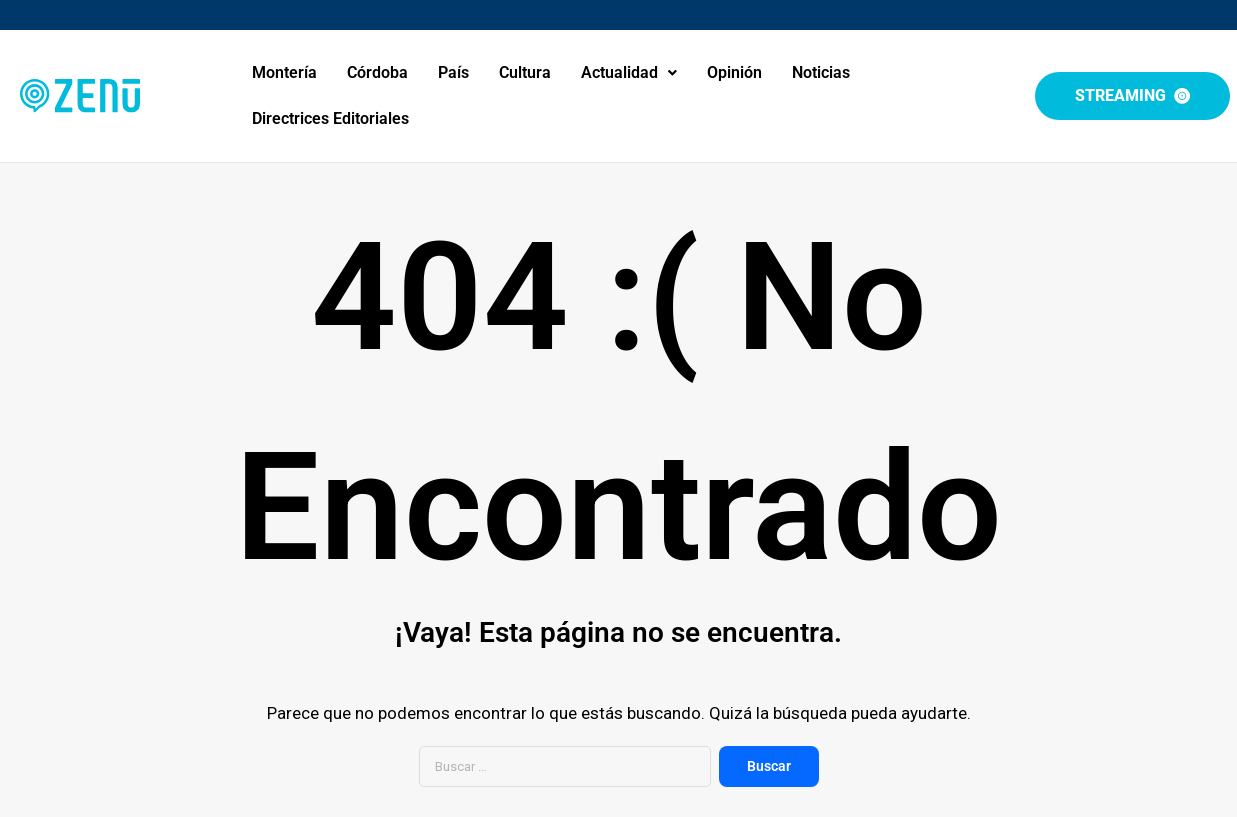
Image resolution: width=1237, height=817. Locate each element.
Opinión (734, 72)
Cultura (525, 72)
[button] (629, 73)
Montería (284, 72)
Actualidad (629, 72)
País (453, 72)
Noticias (821, 72)
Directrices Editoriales (330, 118)
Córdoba (377, 72)
